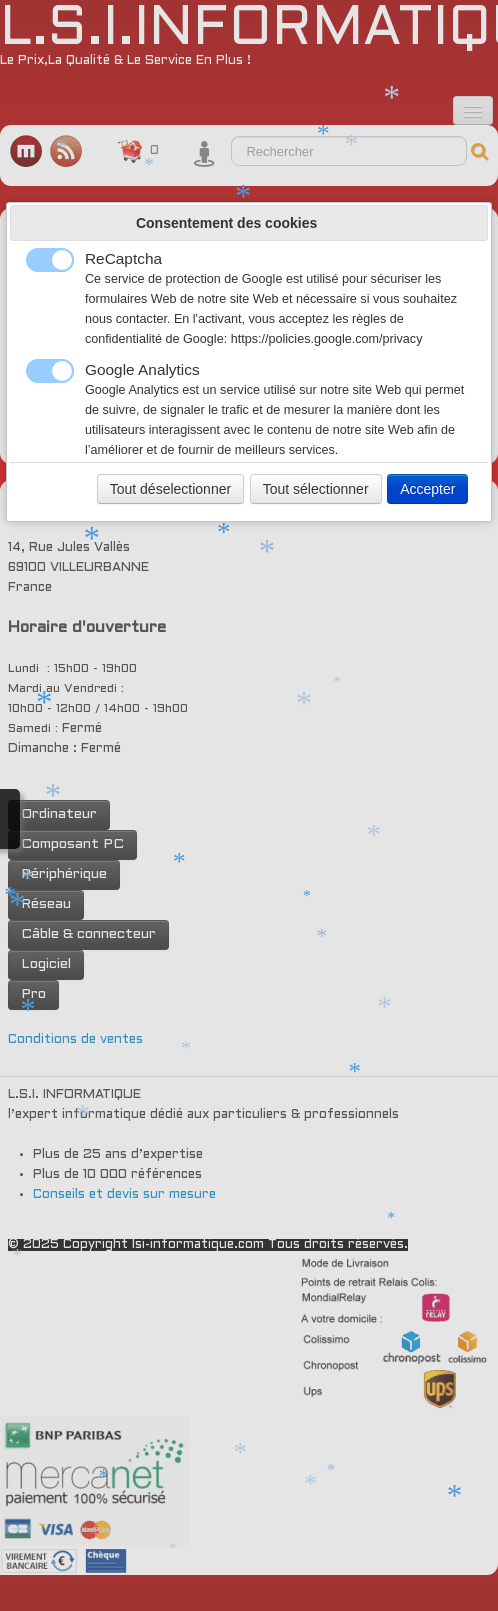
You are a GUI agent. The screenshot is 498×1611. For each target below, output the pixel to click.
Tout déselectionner (170, 489)
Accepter (427, 489)
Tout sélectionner (316, 489)
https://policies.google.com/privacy (327, 339)
